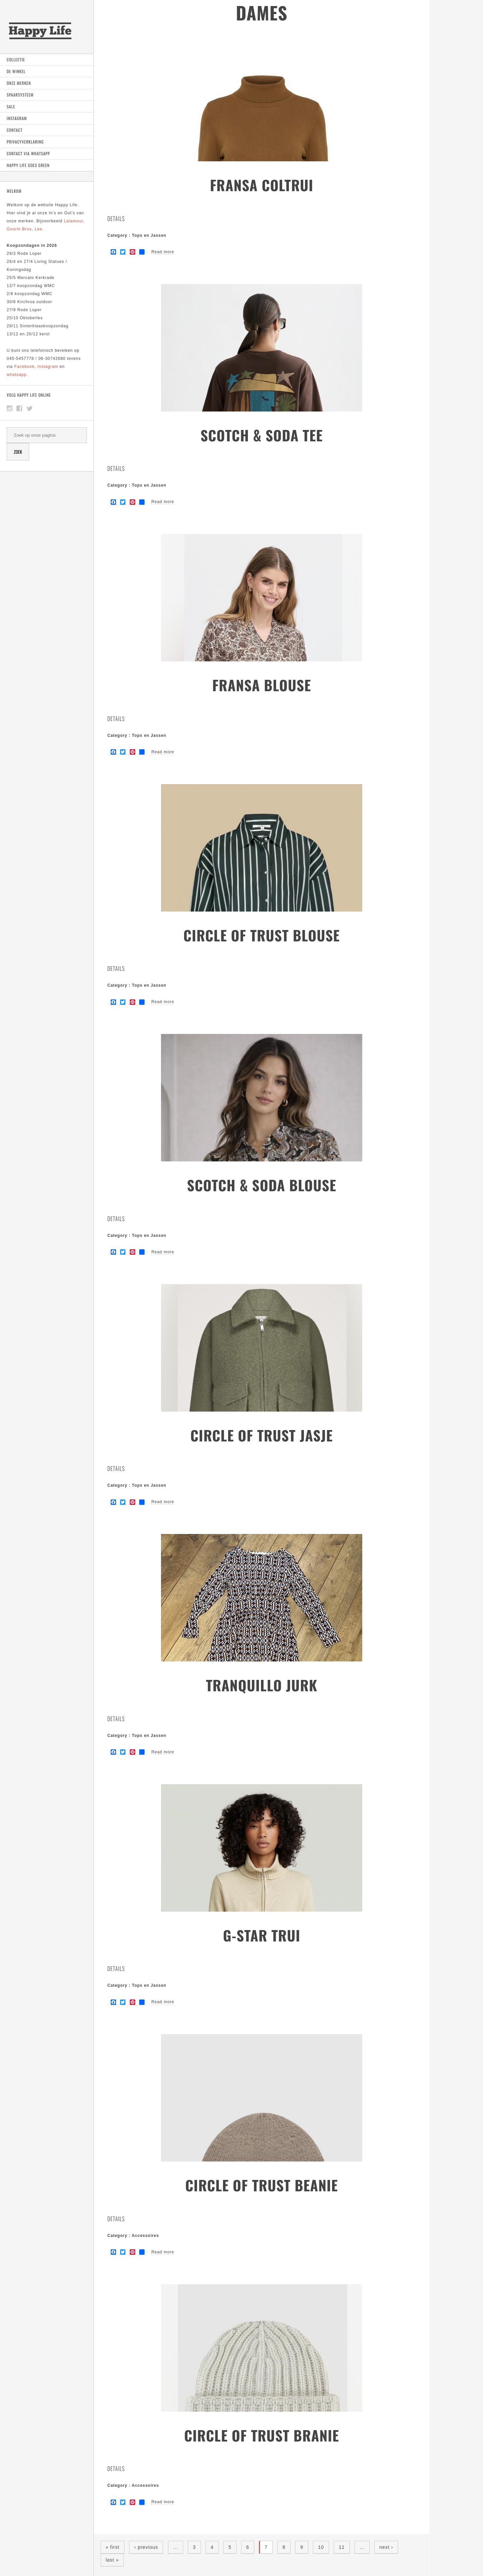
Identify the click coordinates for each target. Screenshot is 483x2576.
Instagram (17, 118)
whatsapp (16, 374)
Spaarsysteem (20, 95)
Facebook (24, 366)
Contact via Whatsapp (28, 153)
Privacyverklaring (25, 142)
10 (321, 2547)
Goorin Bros (19, 229)
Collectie (16, 59)
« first (112, 2547)
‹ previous (146, 2547)
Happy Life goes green (28, 165)
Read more (162, 252)
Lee (38, 229)
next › (386, 2547)
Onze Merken (19, 83)
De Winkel (16, 71)
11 (342, 2547)
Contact (14, 130)
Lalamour (73, 221)
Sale (11, 106)
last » (112, 2560)
